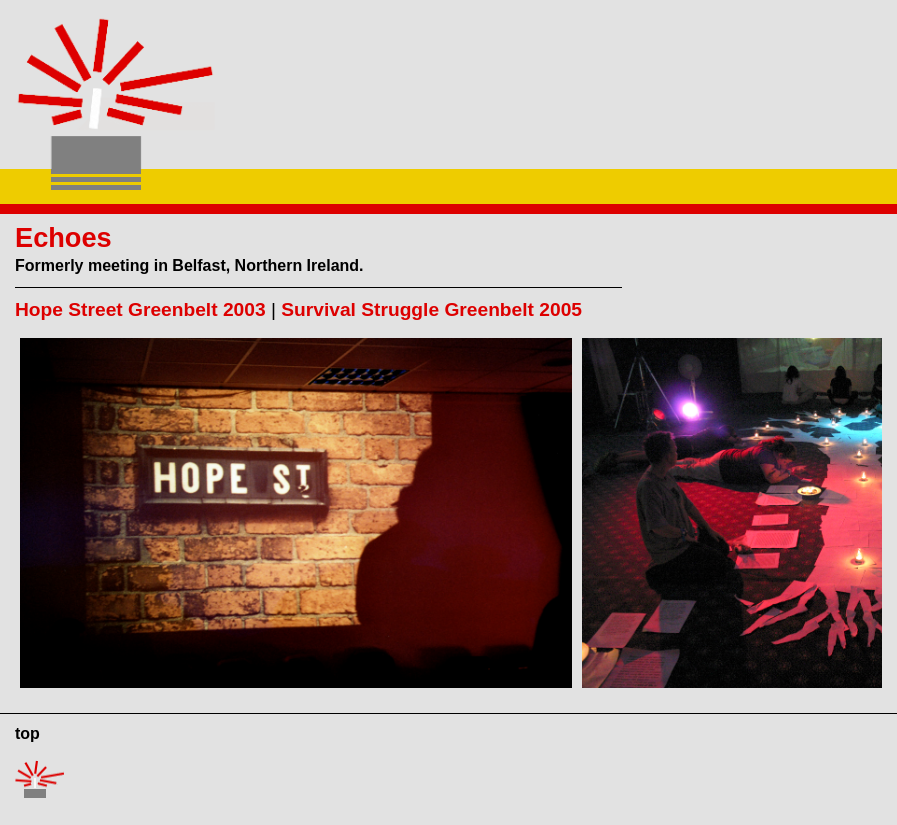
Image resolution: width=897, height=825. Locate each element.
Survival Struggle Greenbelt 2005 (431, 309)
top (27, 733)
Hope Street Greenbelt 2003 (140, 309)
